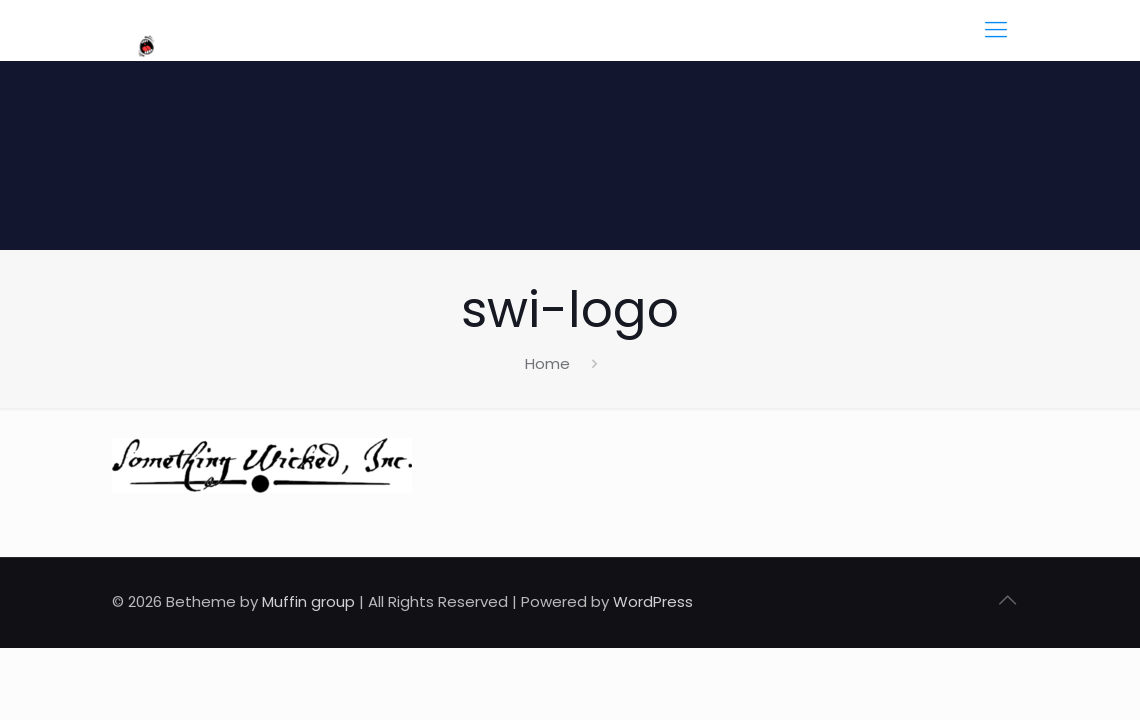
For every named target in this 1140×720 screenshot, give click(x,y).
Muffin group (308, 601)
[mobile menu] (996, 30)
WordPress (653, 601)
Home (547, 363)
